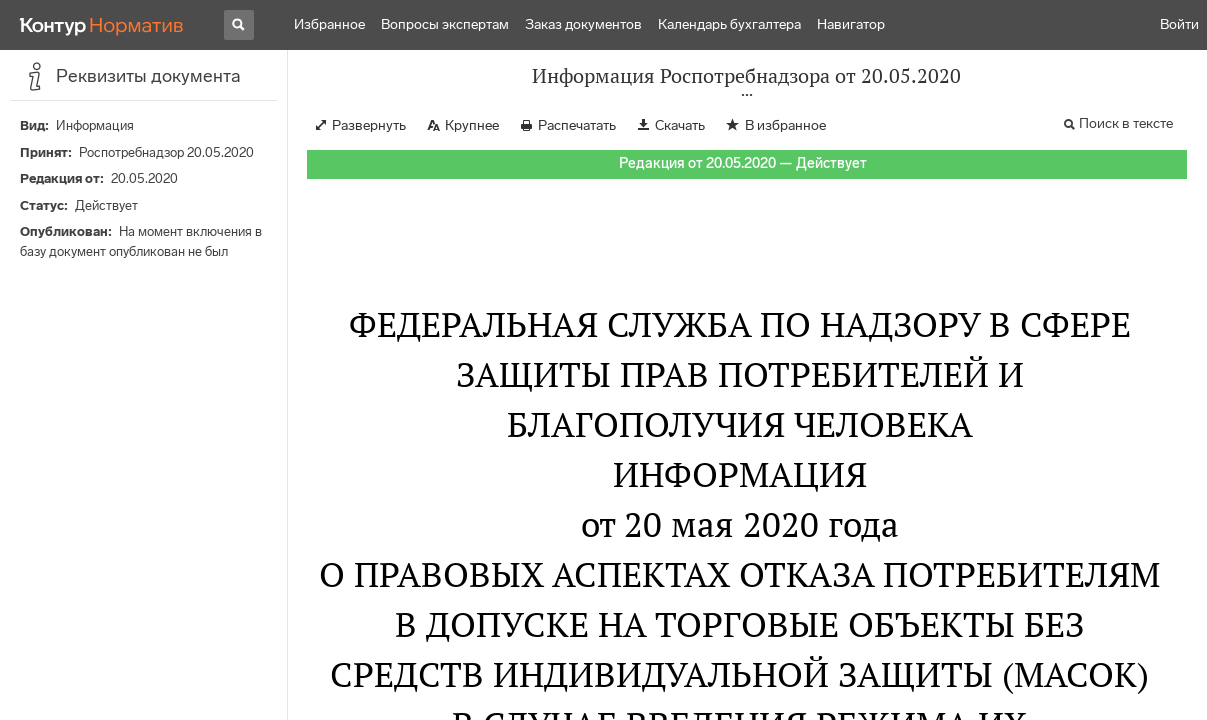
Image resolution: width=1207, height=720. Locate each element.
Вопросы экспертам (445, 24)
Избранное (329, 24)
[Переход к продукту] (102, 25)
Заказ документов (583, 24)
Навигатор (851, 24)
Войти (1179, 24)
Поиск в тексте (1126, 123)
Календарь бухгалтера (729, 24)
